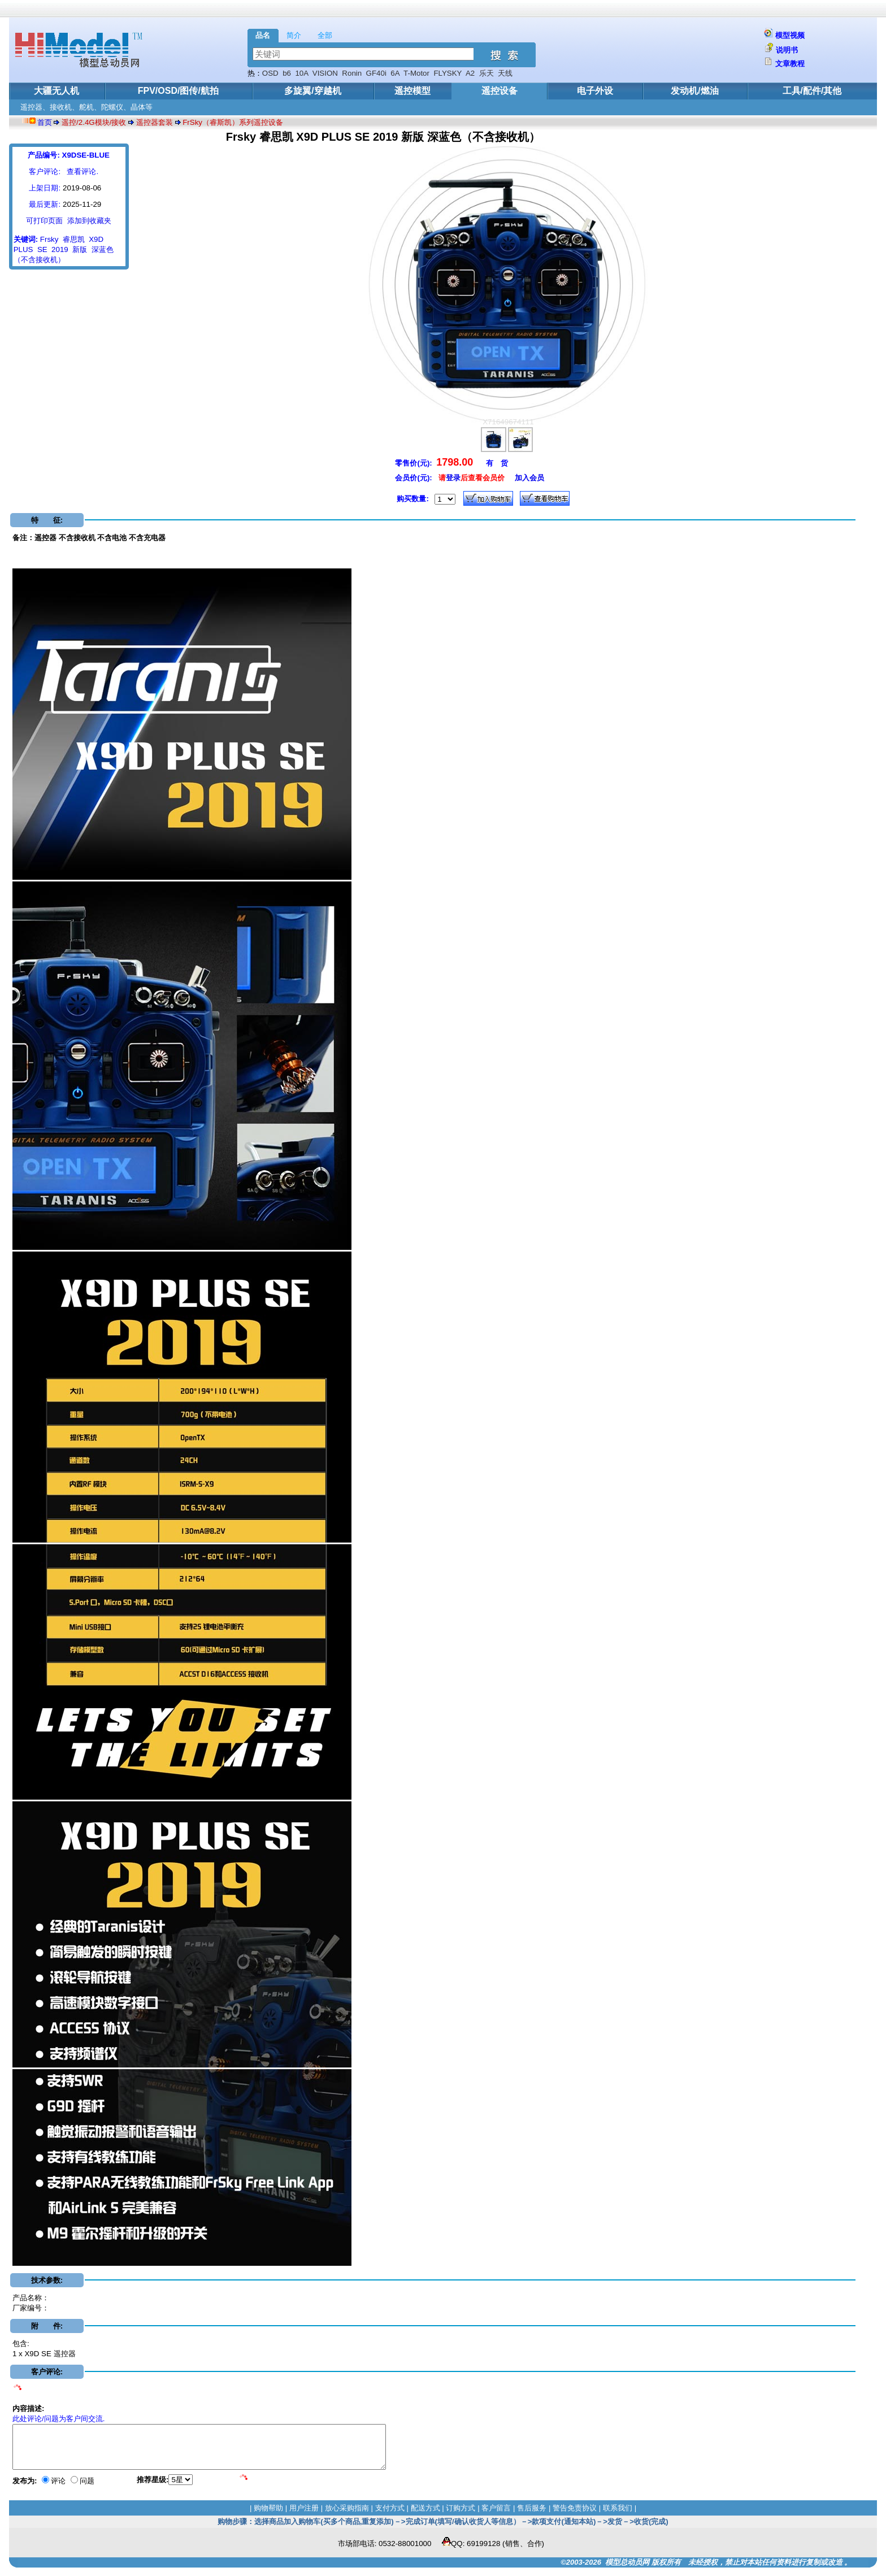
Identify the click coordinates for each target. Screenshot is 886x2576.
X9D (96, 239)
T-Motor (416, 73)
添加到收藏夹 (89, 220)
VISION (325, 73)
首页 (44, 122)
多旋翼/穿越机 (312, 90)
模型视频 (790, 35)
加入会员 (529, 478)
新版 (79, 249)
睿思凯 (74, 239)
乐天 (486, 73)
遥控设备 (499, 90)
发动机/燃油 (694, 90)
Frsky (49, 239)
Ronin (352, 73)
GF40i (376, 73)
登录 (453, 478)
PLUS (23, 249)
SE (42, 249)
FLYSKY (447, 73)
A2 (470, 73)
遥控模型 (412, 90)
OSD (270, 73)
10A (301, 73)
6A (394, 73)
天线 (505, 73)
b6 (287, 73)
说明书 (787, 50)
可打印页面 (44, 220)
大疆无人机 (56, 90)
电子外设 (595, 90)
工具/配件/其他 (812, 90)
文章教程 (790, 63)
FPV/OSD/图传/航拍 (178, 90)
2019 (59, 249)
